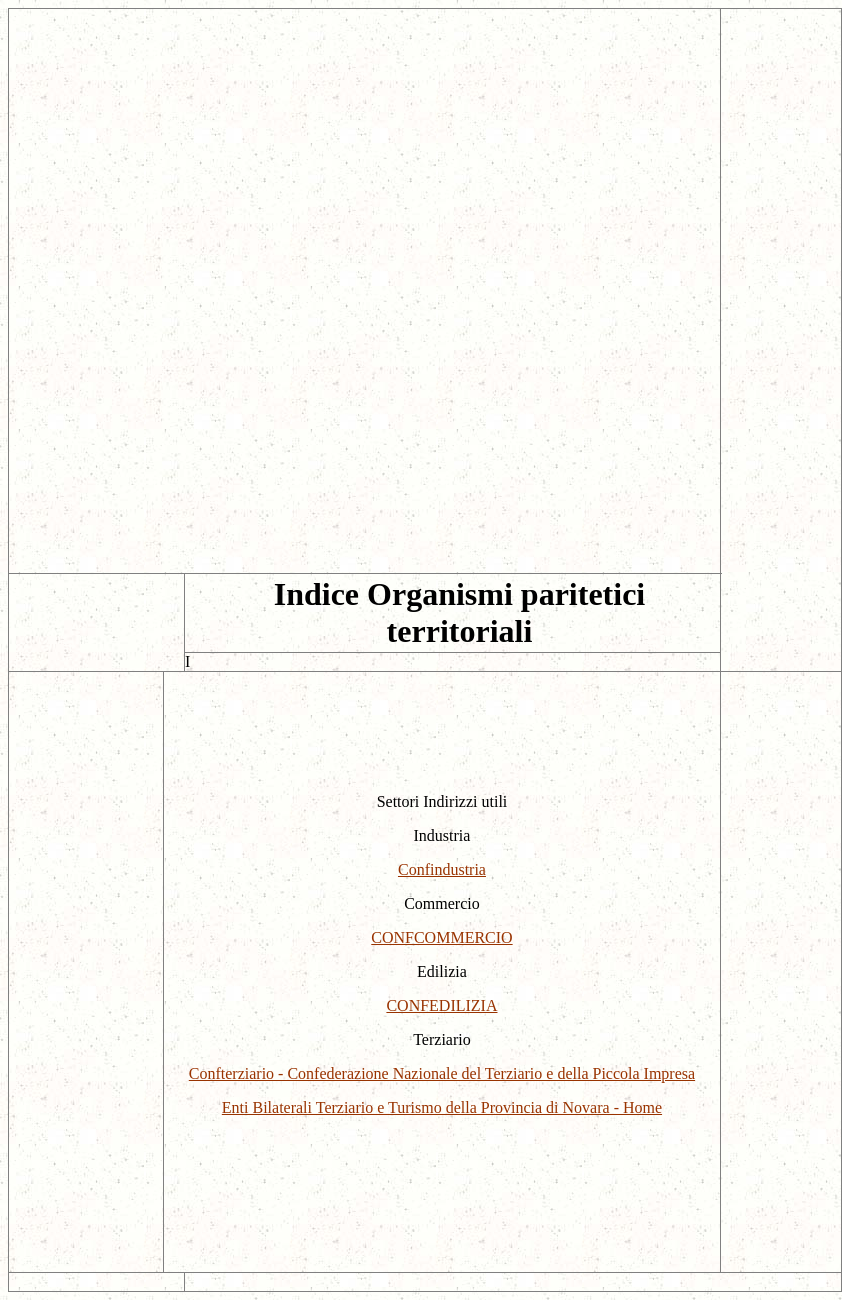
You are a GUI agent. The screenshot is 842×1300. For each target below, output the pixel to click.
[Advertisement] (364, 149)
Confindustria (442, 869)
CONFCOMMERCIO (441, 937)
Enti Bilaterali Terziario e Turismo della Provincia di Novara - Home (442, 1107)
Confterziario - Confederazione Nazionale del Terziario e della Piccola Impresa (442, 1073)
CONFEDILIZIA (441, 1005)
